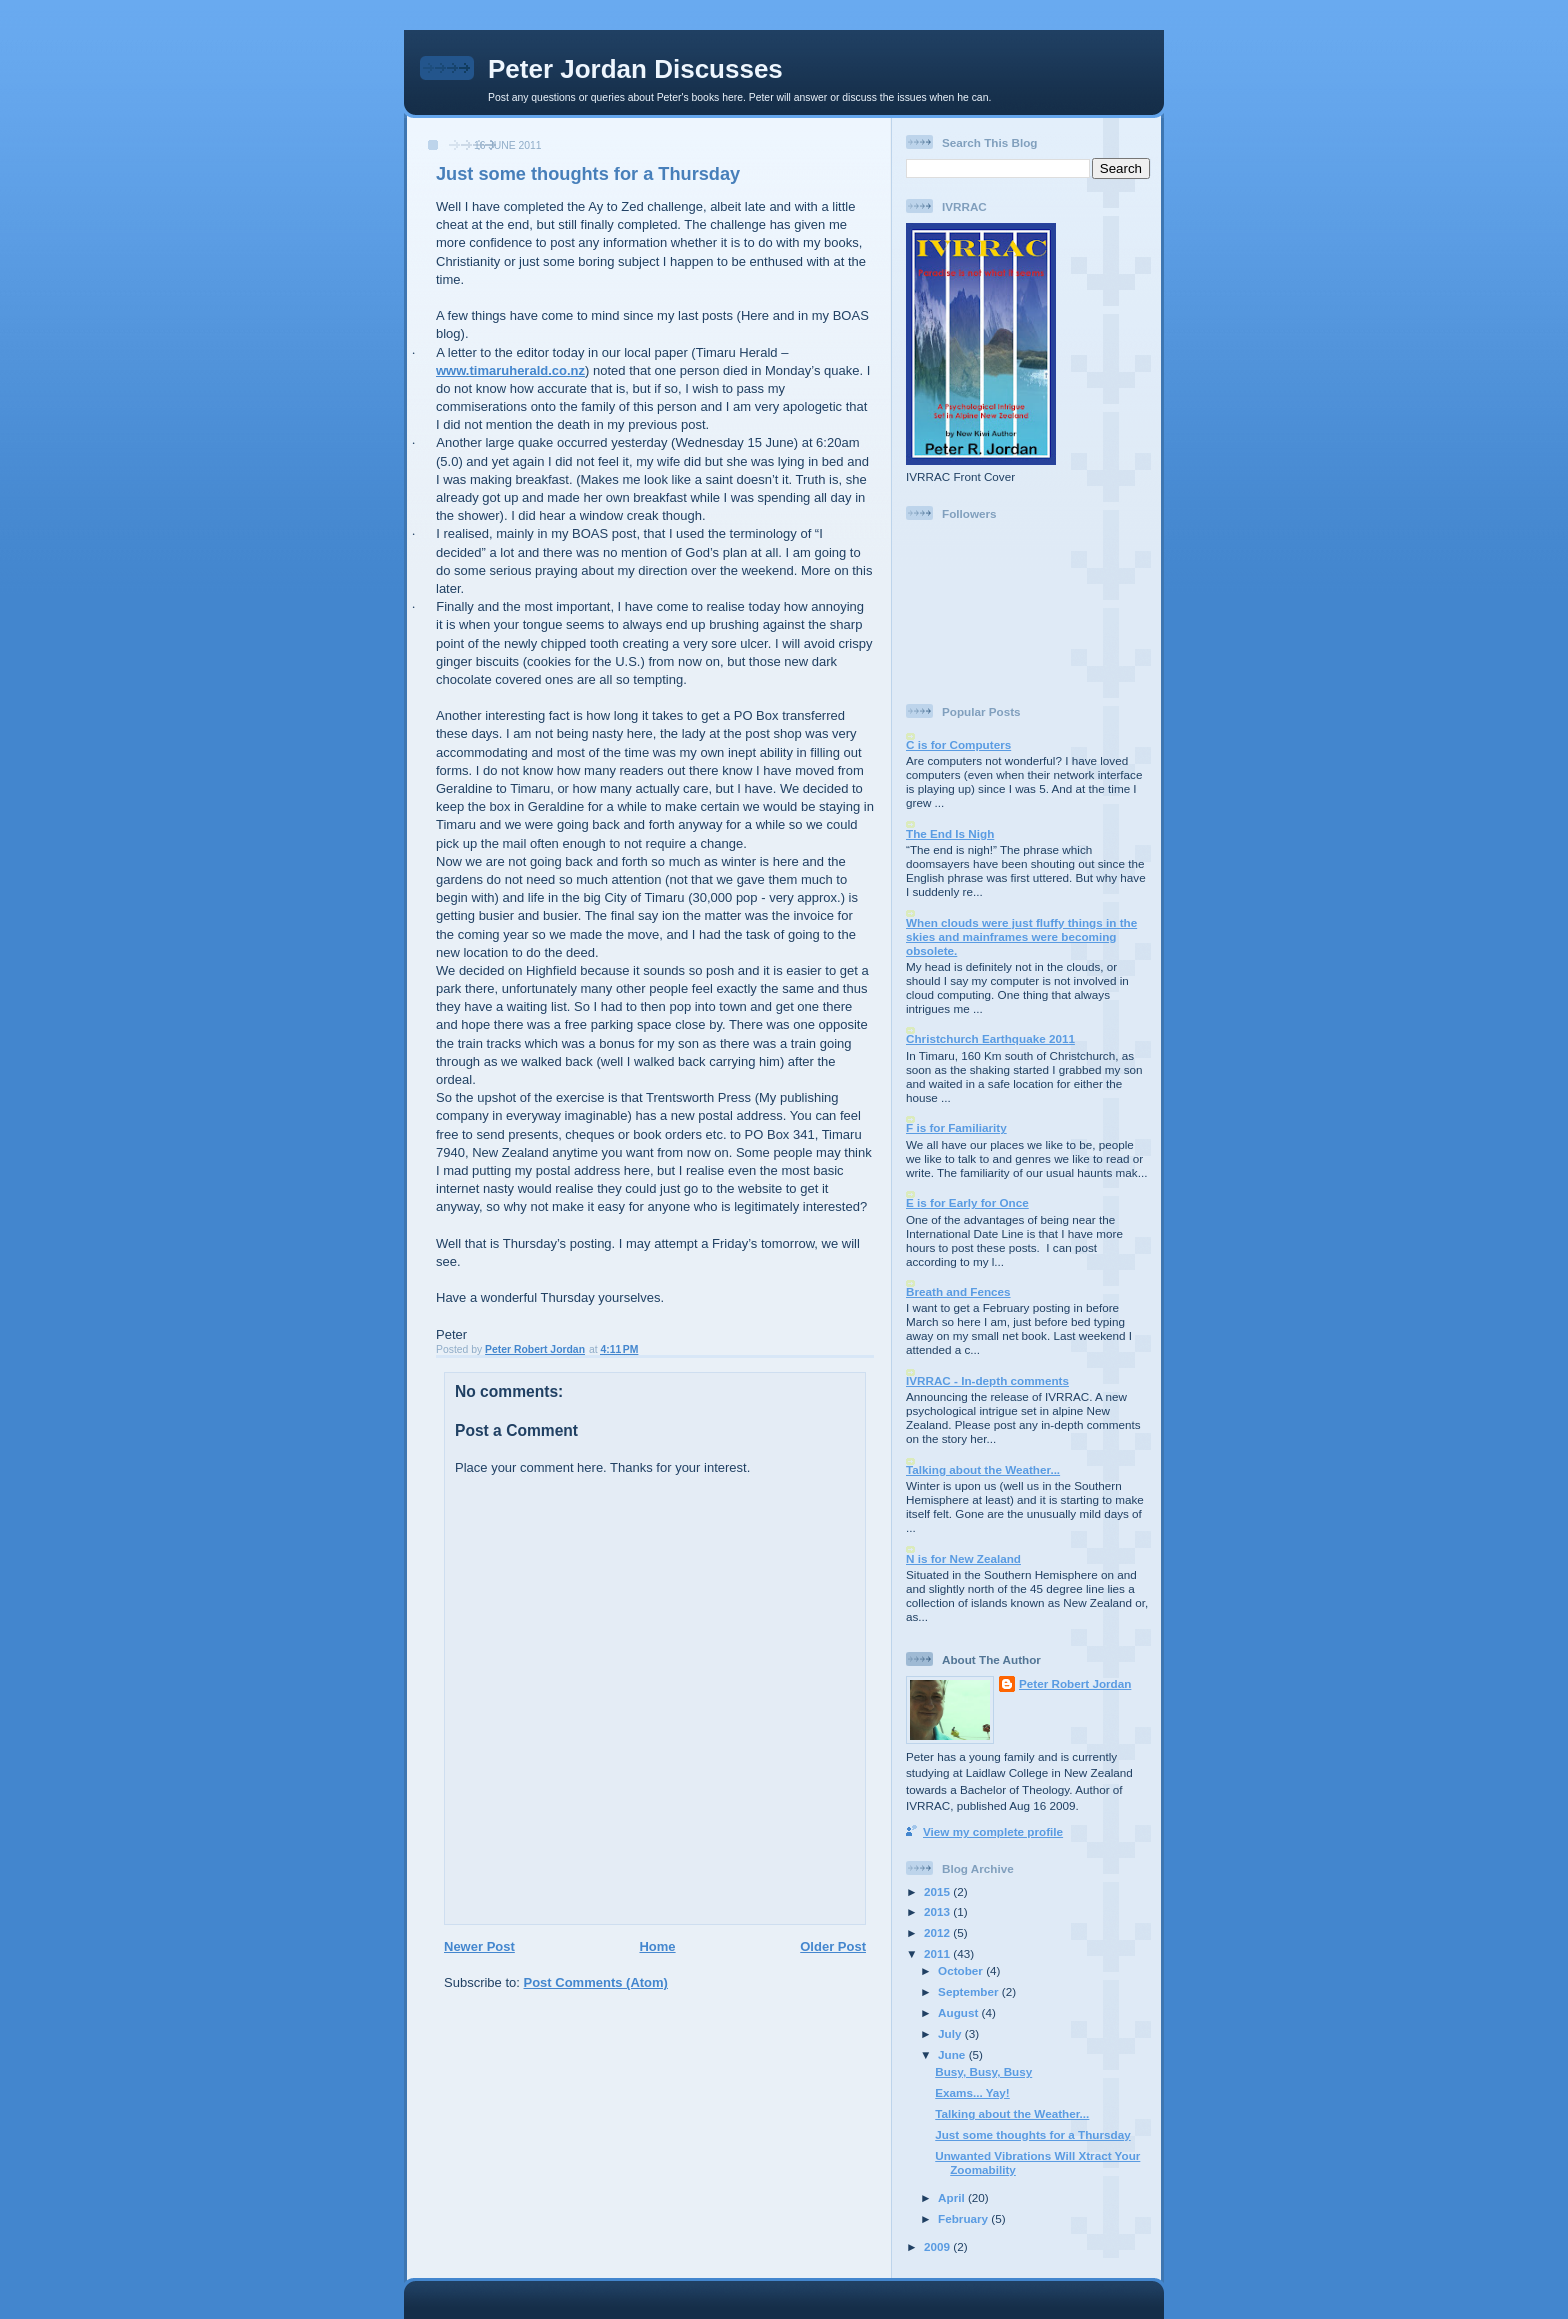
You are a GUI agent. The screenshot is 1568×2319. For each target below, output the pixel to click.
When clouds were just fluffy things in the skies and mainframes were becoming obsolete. (1021, 936)
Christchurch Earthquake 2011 (990, 1038)
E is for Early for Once (967, 1202)
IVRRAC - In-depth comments (987, 1380)
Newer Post (479, 1946)
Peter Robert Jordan (1075, 1683)
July (951, 2033)
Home (657, 1946)
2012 (938, 1932)
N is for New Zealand (963, 1558)
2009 (938, 2246)
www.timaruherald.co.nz (510, 370)
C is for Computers (958, 744)
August (960, 2012)
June (953, 2054)
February (964, 2218)
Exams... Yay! (972, 2092)
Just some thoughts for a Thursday (1032, 2134)
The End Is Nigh (950, 833)
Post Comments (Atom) (596, 1982)
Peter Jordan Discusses (635, 69)
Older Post (833, 1946)
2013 (938, 1911)
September (970, 1991)
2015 (938, 1891)
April (953, 2197)
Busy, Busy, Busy (983, 2071)
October (962, 1970)
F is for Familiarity (956, 1127)
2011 (938, 1953)
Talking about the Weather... (983, 1469)
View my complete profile (993, 1831)
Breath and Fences (958, 1291)
